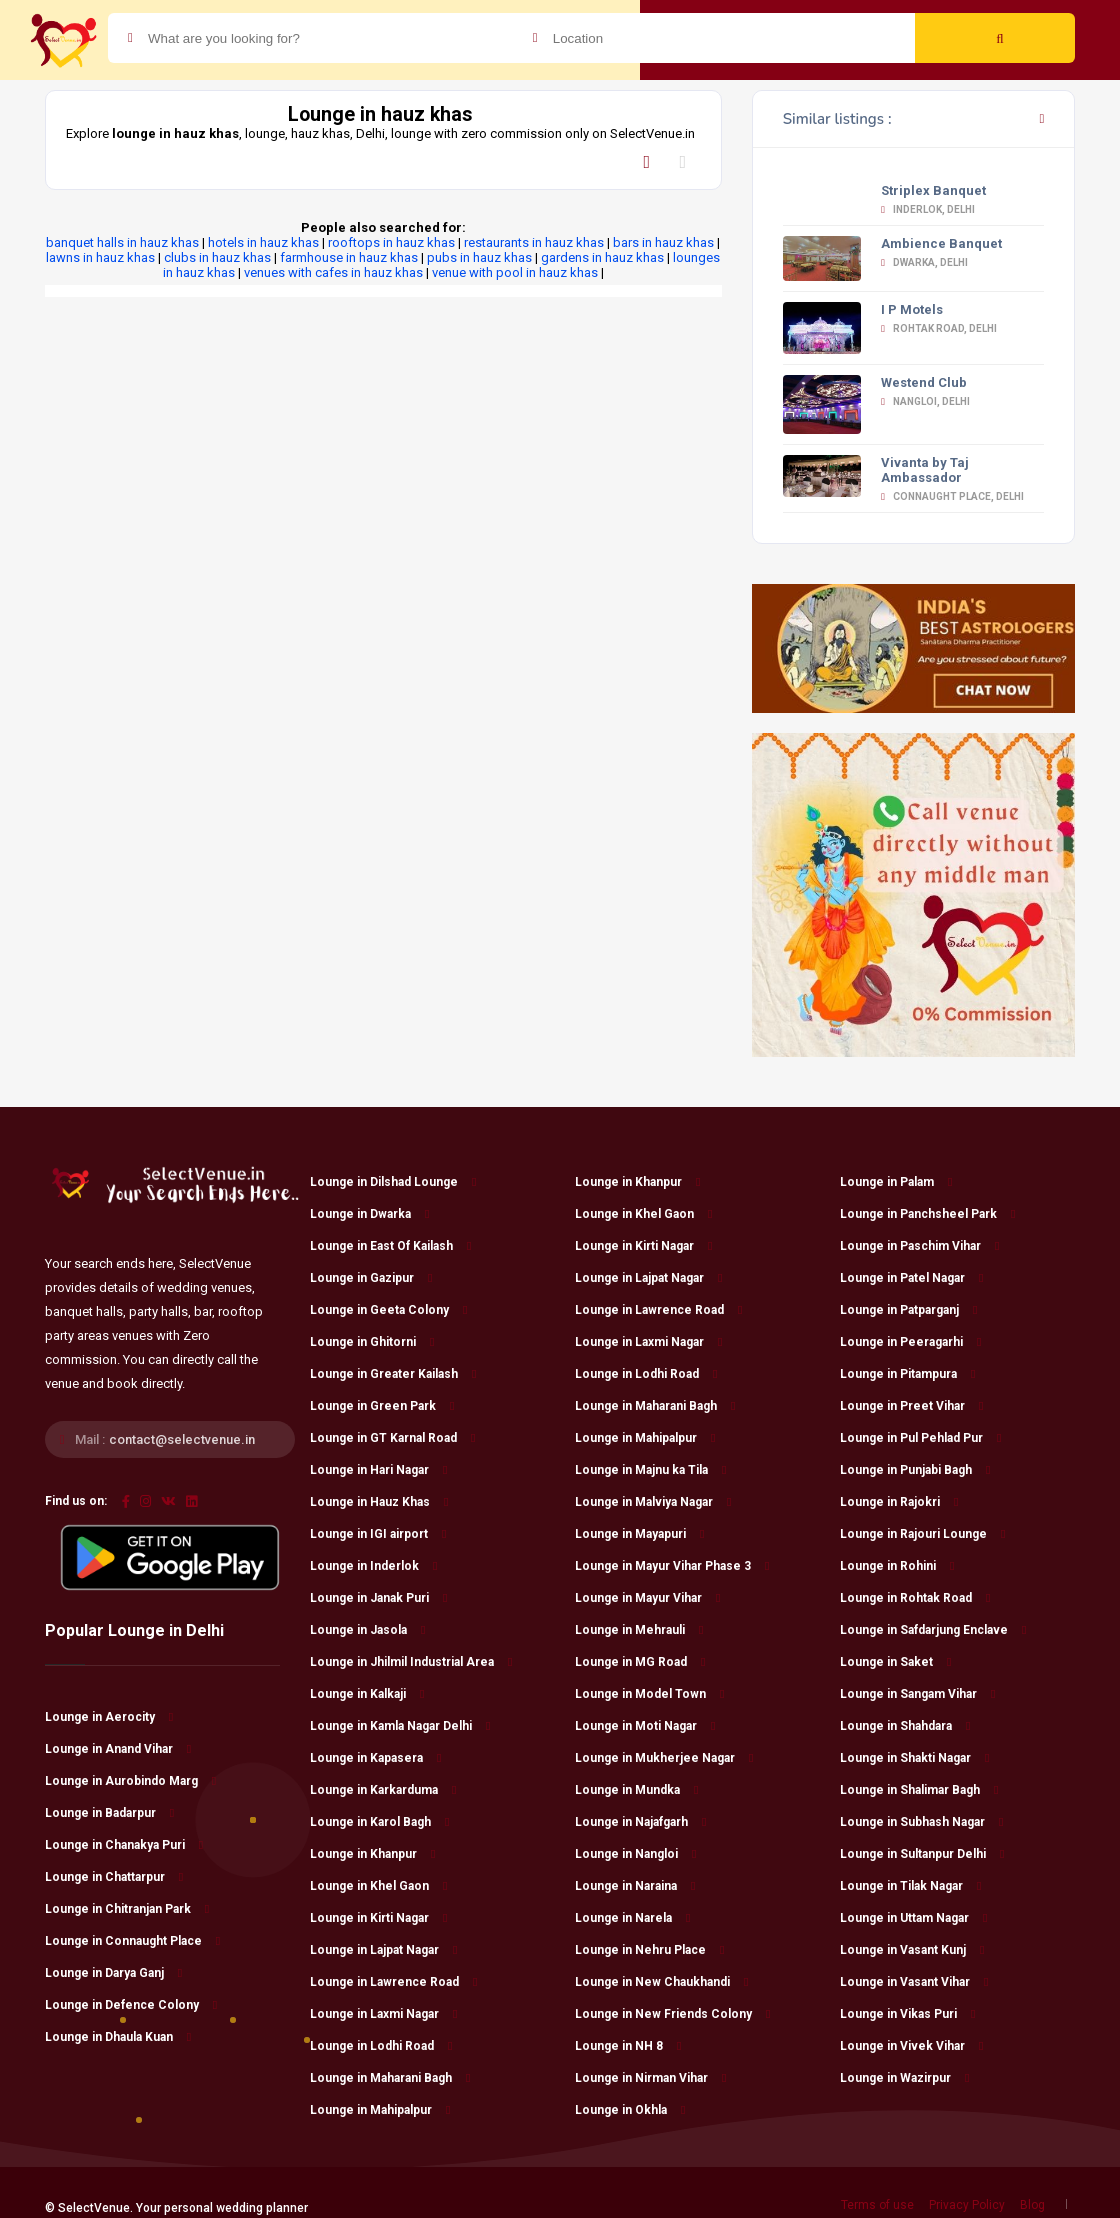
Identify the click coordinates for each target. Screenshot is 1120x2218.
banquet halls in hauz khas (122, 242)
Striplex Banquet (933, 190)
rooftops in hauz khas (391, 242)
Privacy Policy (967, 2205)
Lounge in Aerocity (109, 1717)
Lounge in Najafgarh (640, 1822)
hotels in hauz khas (263, 242)
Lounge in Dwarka (369, 1214)
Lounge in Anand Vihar (118, 1749)
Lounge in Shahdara (905, 1726)
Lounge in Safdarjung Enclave (933, 1630)
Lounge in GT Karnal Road (392, 1438)
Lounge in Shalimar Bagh (919, 1790)
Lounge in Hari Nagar (378, 1470)
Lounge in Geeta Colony (388, 1310)
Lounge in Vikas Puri (907, 2014)
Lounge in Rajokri (899, 1502)
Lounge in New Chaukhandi (661, 1982)
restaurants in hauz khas (534, 242)
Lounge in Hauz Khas (379, 1502)
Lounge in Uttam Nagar (913, 1918)
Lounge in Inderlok (373, 1566)
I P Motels (912, 309)
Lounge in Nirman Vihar (650, 2078)
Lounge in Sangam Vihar (917, 1694)
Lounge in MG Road (640, 1662)
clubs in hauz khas (217, 257)
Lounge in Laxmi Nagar (383, 2014)
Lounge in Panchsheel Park (927, 1214)
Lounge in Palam (896, 1182)
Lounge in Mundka (636, 1790)
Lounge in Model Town (649, 1694)
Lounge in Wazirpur (904, 2078)
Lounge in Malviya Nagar (653, 1502)
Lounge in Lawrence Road (393, 1982)
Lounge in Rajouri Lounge (922, 1534)
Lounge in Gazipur (371, 1278)
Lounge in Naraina (635, 1886)
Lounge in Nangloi (635, 1854)
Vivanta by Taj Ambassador (925, 470)
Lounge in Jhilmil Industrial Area (411, 1662)
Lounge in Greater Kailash (393, 1374)
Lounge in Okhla (630, 2110)
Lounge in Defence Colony (131, 2005)
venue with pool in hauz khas (515, 272)
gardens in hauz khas (602, 257)
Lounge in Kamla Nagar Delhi (400, 1726)
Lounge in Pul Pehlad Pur (920, 1438)
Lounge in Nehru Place (649, 1950)
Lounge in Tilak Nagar (910, 1886)
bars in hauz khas (663, 242)
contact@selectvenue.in (182, 1439)
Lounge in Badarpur (109, 1813)
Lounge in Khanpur (372, 1854)
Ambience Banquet (941, 243)
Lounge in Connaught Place (132, 1941)
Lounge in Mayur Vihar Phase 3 (672, 1566)
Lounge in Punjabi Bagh (915, 1470)
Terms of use (877, 2205)
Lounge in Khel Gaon (378, 1886)
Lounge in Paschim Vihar (919, 1246)
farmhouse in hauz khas (349, 257)
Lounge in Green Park (382, 1406)
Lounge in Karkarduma (383, 1790)
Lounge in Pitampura (907, 1374)
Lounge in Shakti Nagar (914, 1758)
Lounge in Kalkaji (367, 1694)
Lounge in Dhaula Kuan (118, 2037)
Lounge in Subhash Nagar (921, 1822)
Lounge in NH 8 (628, 2046)
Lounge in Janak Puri (378, 1598)
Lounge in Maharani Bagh (390, 2078)
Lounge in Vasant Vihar (914, 1982)
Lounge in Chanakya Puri (124, 1845)
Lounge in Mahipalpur (380, 2110)
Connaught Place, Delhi (952, 496)
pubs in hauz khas (479, 257)
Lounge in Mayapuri (639, 1534)
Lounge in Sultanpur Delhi (922, 1854)
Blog (1032, 2205)
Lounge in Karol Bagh (379, 1822)
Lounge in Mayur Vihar (647, 1598)
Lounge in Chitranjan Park (127, 1909)
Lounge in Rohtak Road (915, 1598)
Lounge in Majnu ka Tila (650, 1470)
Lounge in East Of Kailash (390, 1246)
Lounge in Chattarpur (114, 1877)
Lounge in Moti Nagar (645, 1726)
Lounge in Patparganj (908, 1310)
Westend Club (924, 382)
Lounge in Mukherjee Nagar (664, 1758)
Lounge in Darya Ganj (113, 1973)
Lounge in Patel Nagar (911, 1278)
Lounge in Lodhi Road (381, 2046)
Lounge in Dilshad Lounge (393, 1182)
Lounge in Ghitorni (372, 1342)
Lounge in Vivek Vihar (911, 2046)
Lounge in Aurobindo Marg (130, 1781)
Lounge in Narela (632, 1918)
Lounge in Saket (895, 1662)
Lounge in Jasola (367, 1630)
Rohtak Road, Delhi (939, 328)
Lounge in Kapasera (375, 1758)
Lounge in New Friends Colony (672, 2014)
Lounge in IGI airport (378, 1534)
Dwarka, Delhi (924, 262)
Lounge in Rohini (897, 1566)
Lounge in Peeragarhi (910, 1342)
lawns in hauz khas (100, 257)
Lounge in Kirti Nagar (378, 1918)
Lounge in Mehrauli (639, 1630)
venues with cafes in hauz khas (333, 272)
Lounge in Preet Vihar (911, 1406)
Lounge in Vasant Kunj (912, 1950)
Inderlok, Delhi (928, 209)
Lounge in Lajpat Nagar (383, 1950)
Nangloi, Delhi (925, 401)
